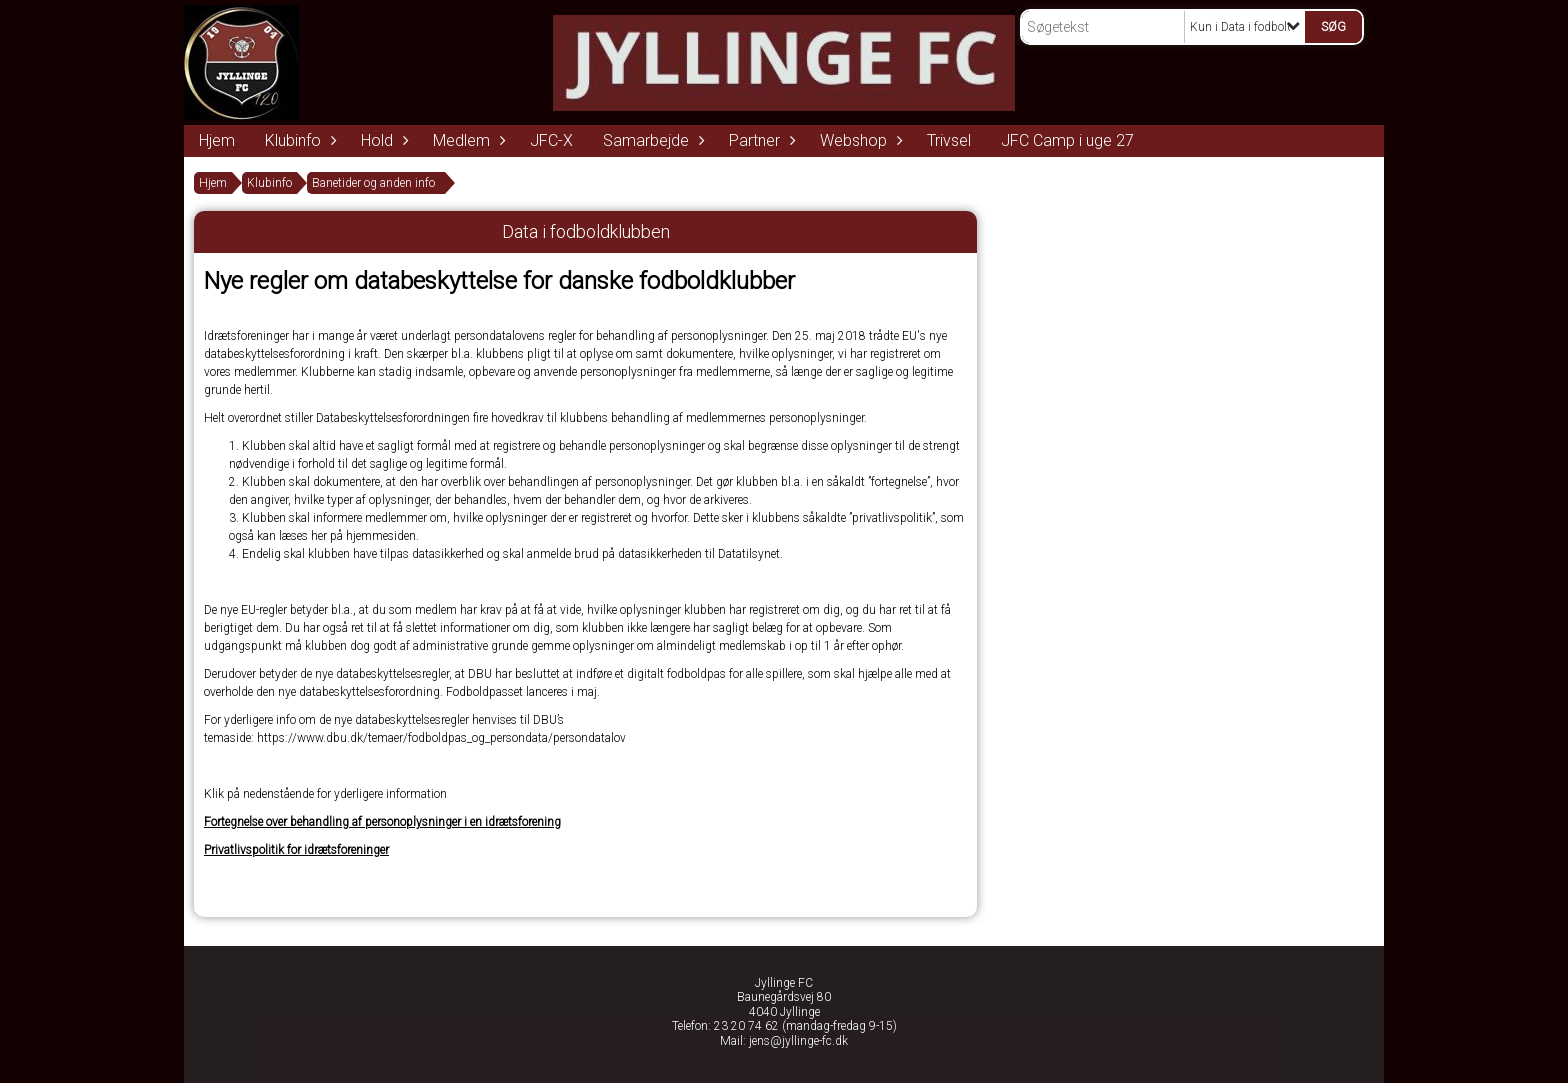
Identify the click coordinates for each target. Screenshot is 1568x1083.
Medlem (466, 140)
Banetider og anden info (373, 183)
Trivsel (949, 140)
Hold (382, 140)
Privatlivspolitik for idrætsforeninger (296, 850)
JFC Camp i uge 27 (1067, 140)
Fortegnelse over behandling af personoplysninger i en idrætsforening (382, 822)
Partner (759, 140)
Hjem (217, 140)
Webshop (858, 140)
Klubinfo (298, 140)
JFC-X (551, 140)
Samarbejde (651, 140)
